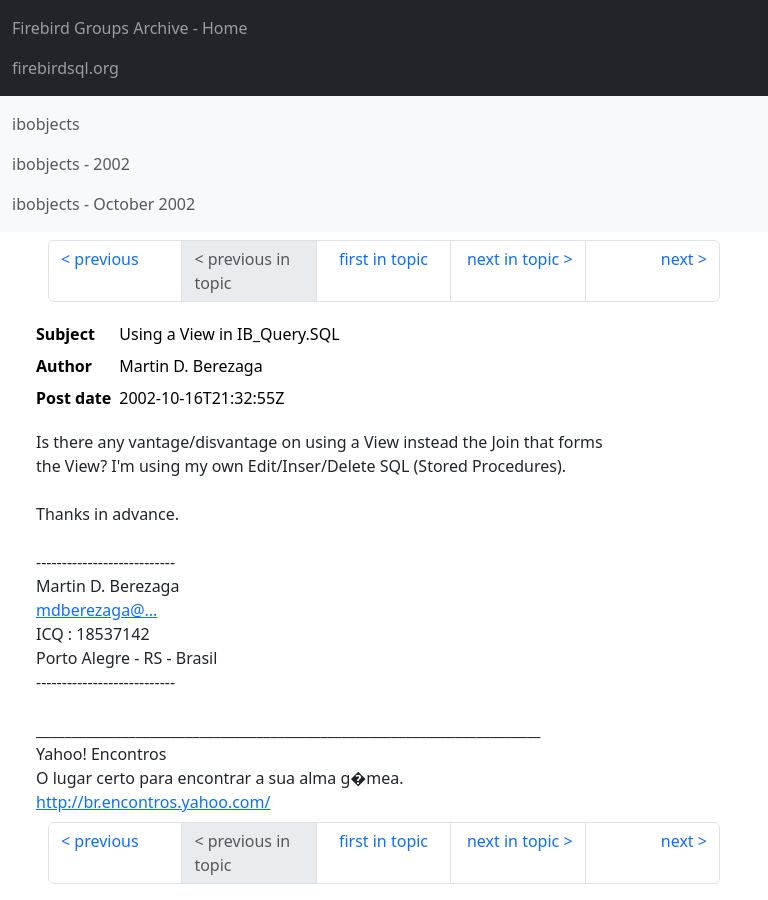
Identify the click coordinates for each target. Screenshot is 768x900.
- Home (130, 28)
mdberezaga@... (96, 610)
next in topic (513, 259)
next (677, 259)
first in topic (383, 259)
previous (106, 259)
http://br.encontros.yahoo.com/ (153, 802)
